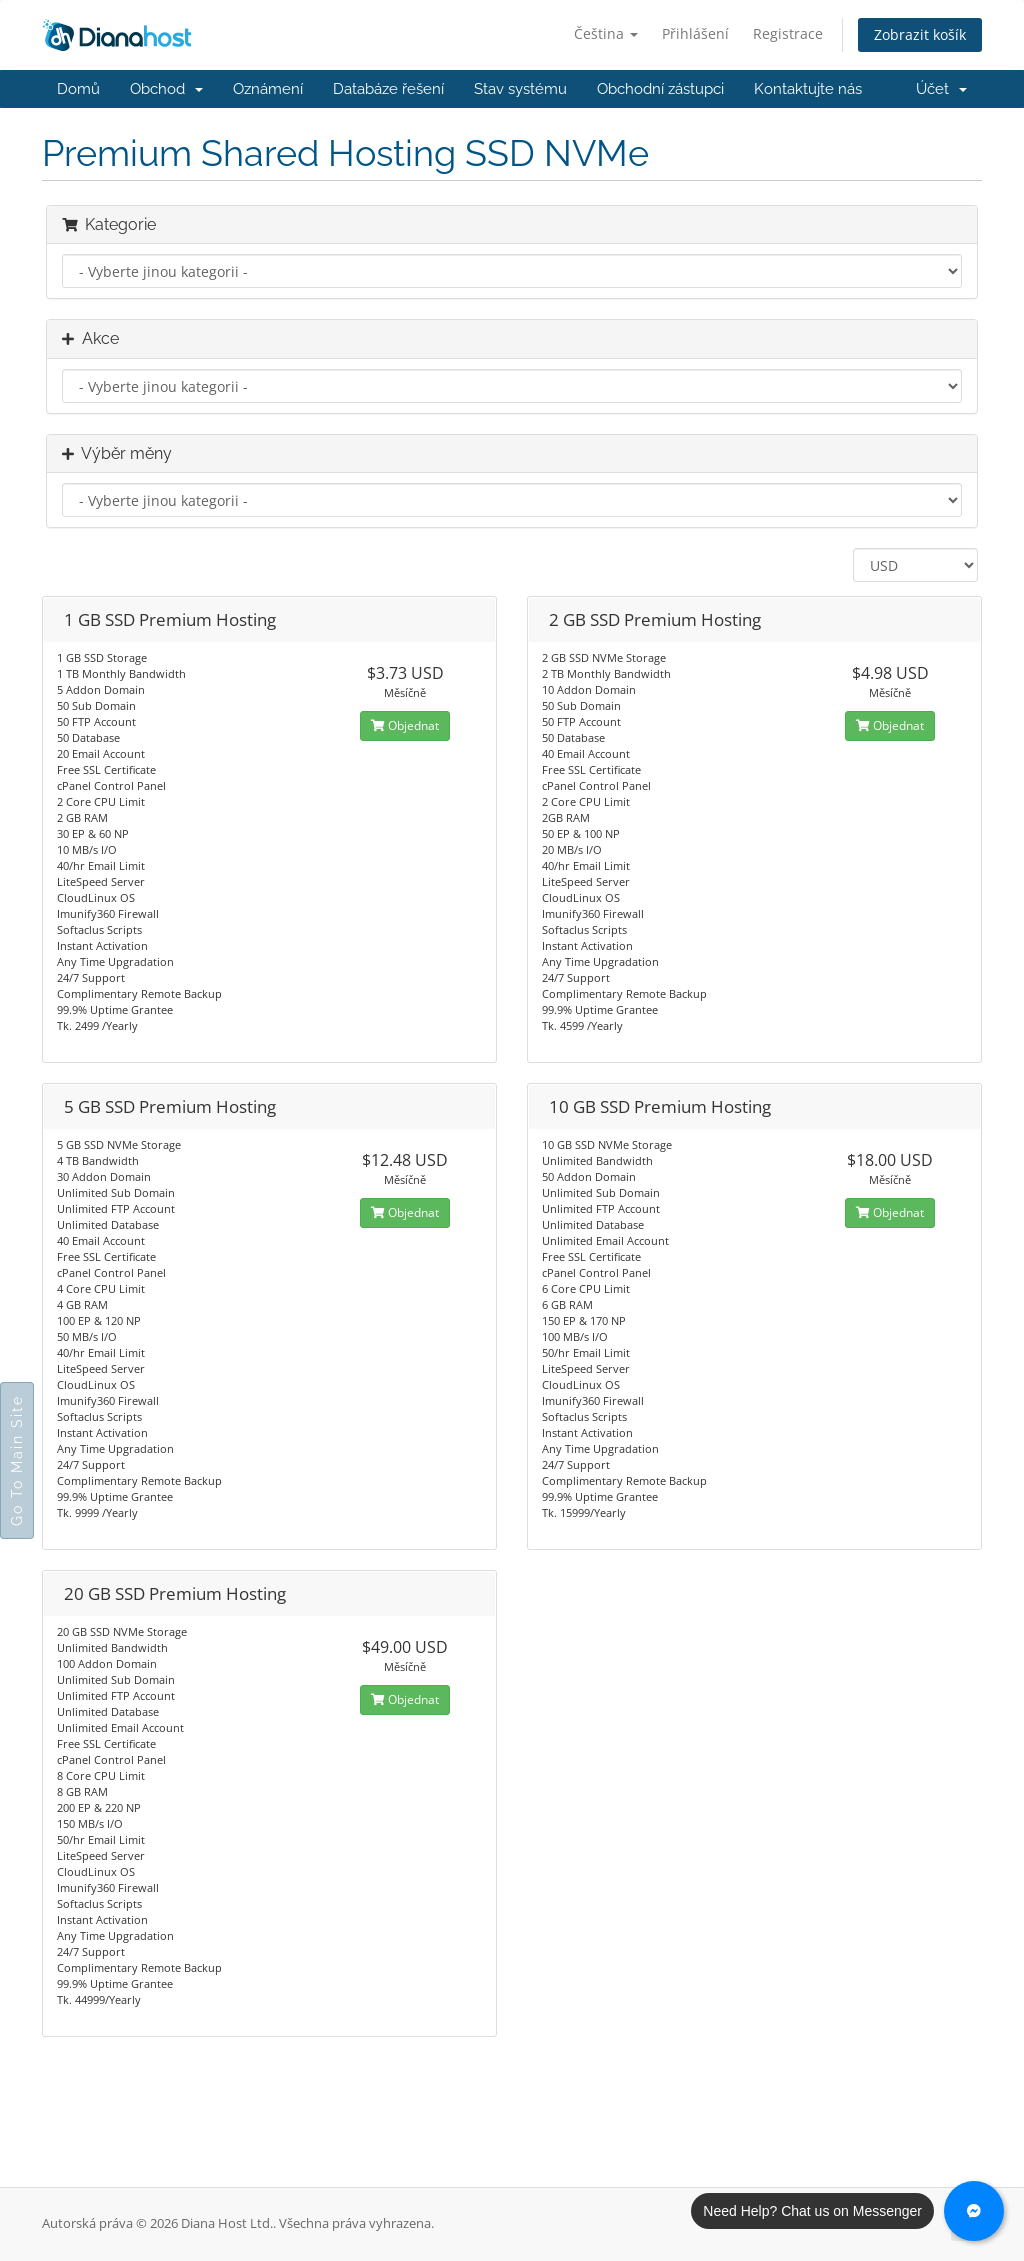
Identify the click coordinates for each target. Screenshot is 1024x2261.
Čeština (606, 33)
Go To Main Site (17, 1460)
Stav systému (520, 89)
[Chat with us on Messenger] (974, 2211)
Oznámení (268, 89)
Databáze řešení (388, 89)
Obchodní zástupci (660, 89)
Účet (941, 89)
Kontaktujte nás (808, 89)
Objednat (405, 725)
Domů (78, 89)
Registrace (788, 33)
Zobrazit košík (920, 34)
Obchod (166, 89)
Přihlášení (695, 33)
